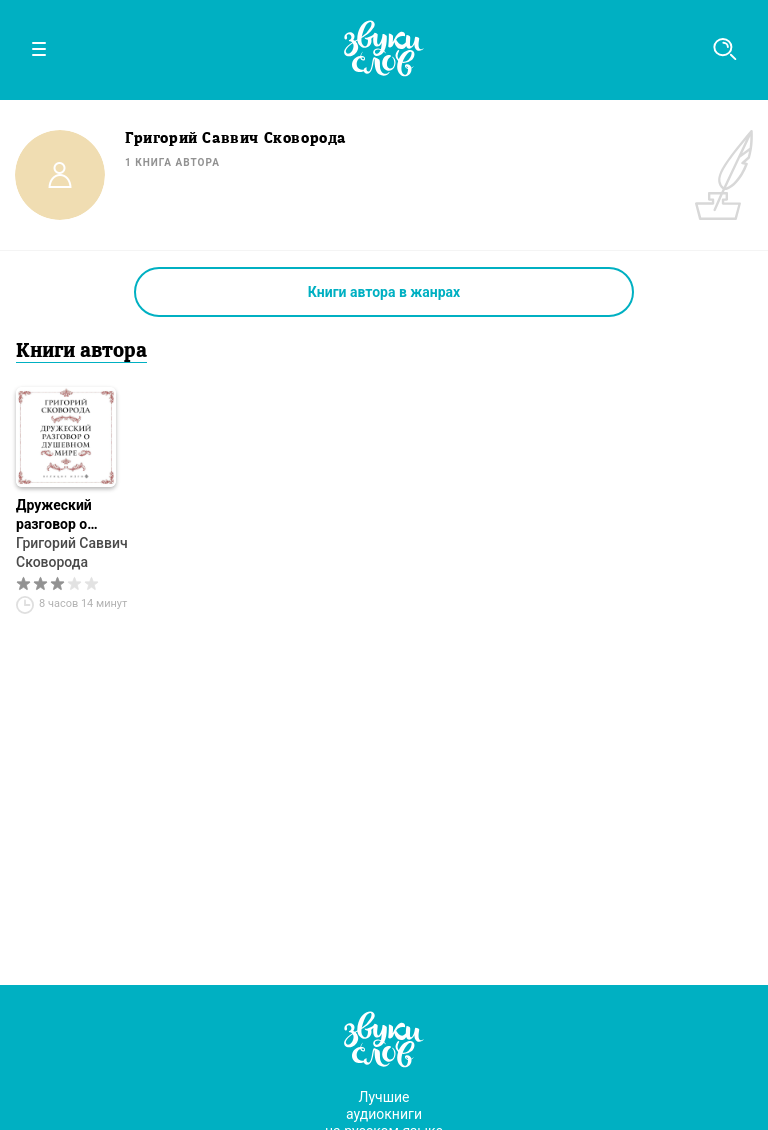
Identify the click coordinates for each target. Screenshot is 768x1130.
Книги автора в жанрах (384, 292)
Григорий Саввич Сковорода (72, 552)
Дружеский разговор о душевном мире (69, 515)
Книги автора (81, 352)
